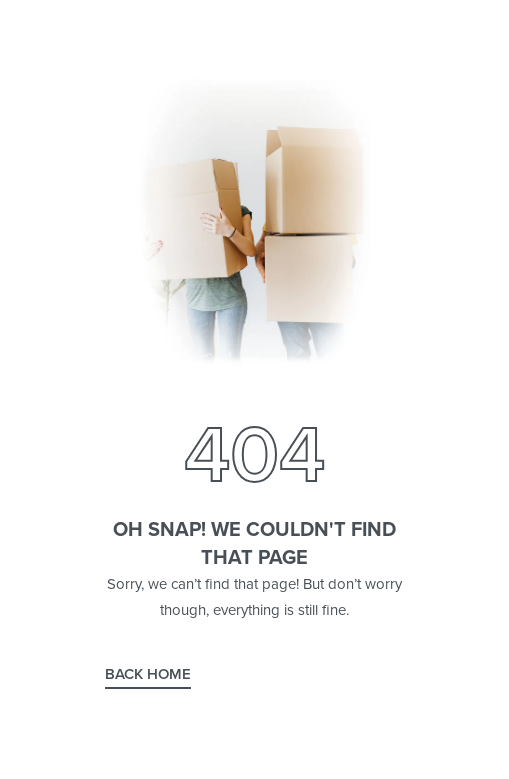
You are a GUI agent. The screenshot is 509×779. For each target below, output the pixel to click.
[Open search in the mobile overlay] (255, 388)
